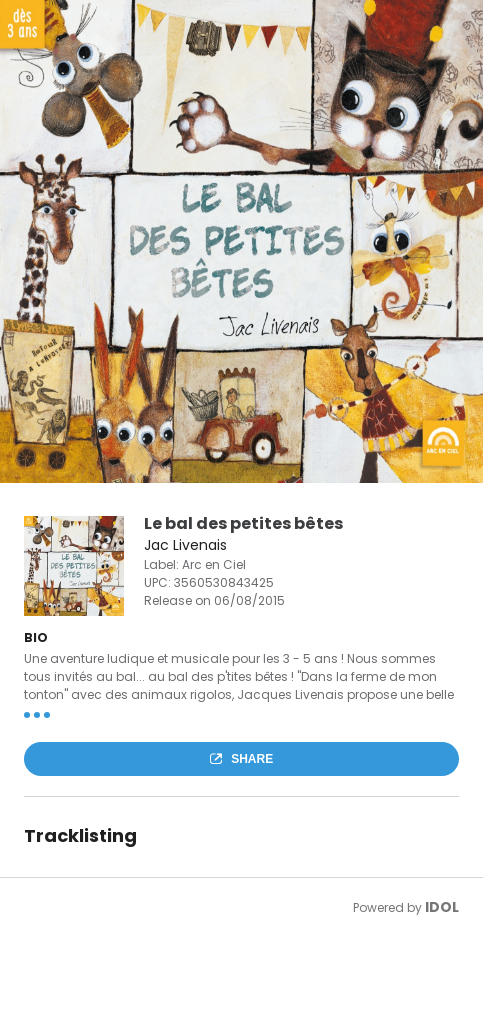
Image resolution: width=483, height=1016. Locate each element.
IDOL (442, 907)
